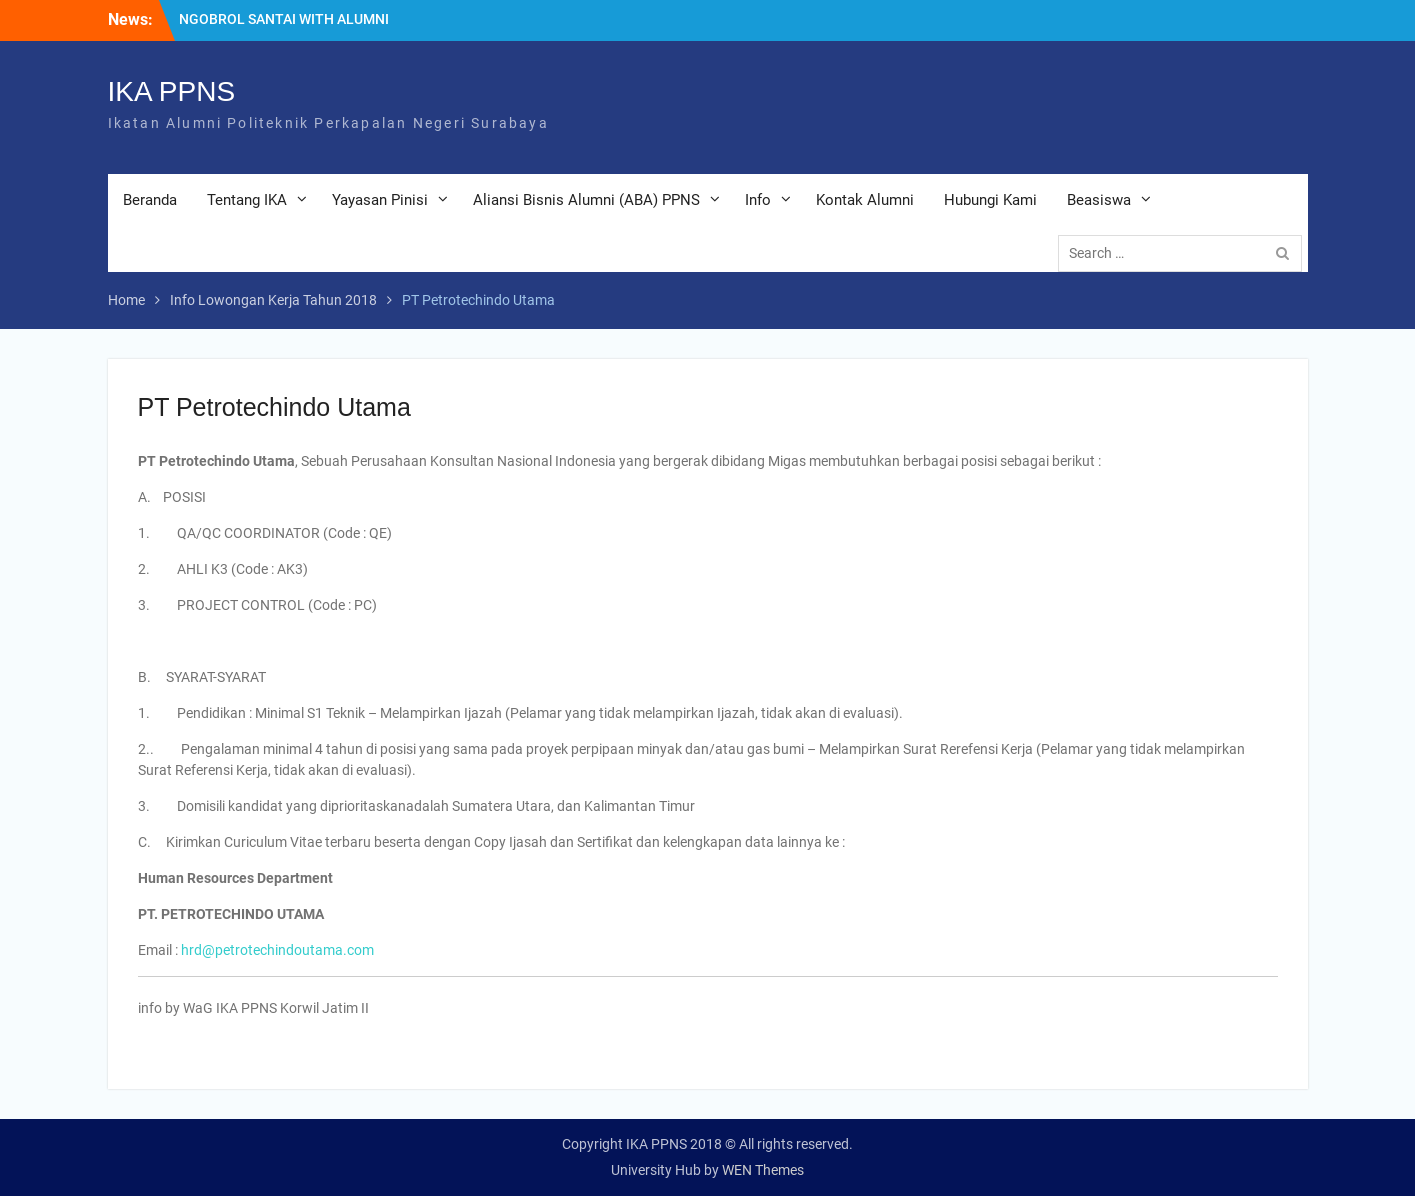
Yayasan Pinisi (380, 200)
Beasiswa (1099, 200)
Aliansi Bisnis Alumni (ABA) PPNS (586, 200)
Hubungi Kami (990, 200)
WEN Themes (763, 1170)
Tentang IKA (247, 200)
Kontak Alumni (865, 200)
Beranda (150, 200)
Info (758, 200)
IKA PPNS (172, 91)
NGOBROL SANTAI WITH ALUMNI (284, 19)
